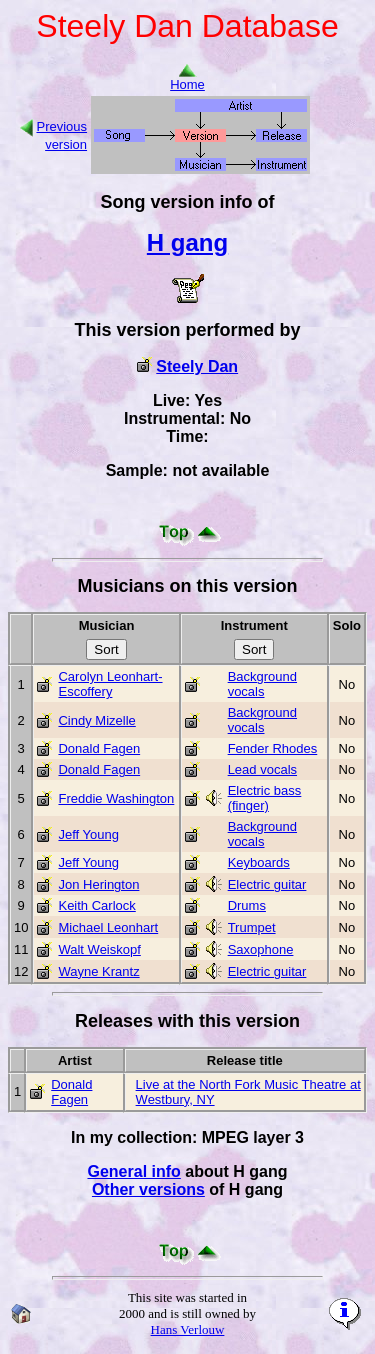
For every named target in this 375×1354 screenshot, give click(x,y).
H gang (187, 242)
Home (187, 78)
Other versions (148, 1189)
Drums (247, 905)
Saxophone (261, 949)
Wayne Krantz (98, 971)
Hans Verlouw (188, 1329)
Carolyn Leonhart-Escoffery (110, 684)
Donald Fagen (99, 748)
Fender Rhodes (273, 748)
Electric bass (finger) (265, 798)
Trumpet (252, 927)
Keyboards (259, 862)
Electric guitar (267, 884)
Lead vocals (262, 769)
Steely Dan (197, 366)
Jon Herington (98, 884)
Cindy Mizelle (96, 720)
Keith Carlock (96, 905)
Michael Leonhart (108, 927)
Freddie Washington (116, 798)
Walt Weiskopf (99, 949)
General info (133, 1171)
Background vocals (262, 684)
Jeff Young (88, 834)
